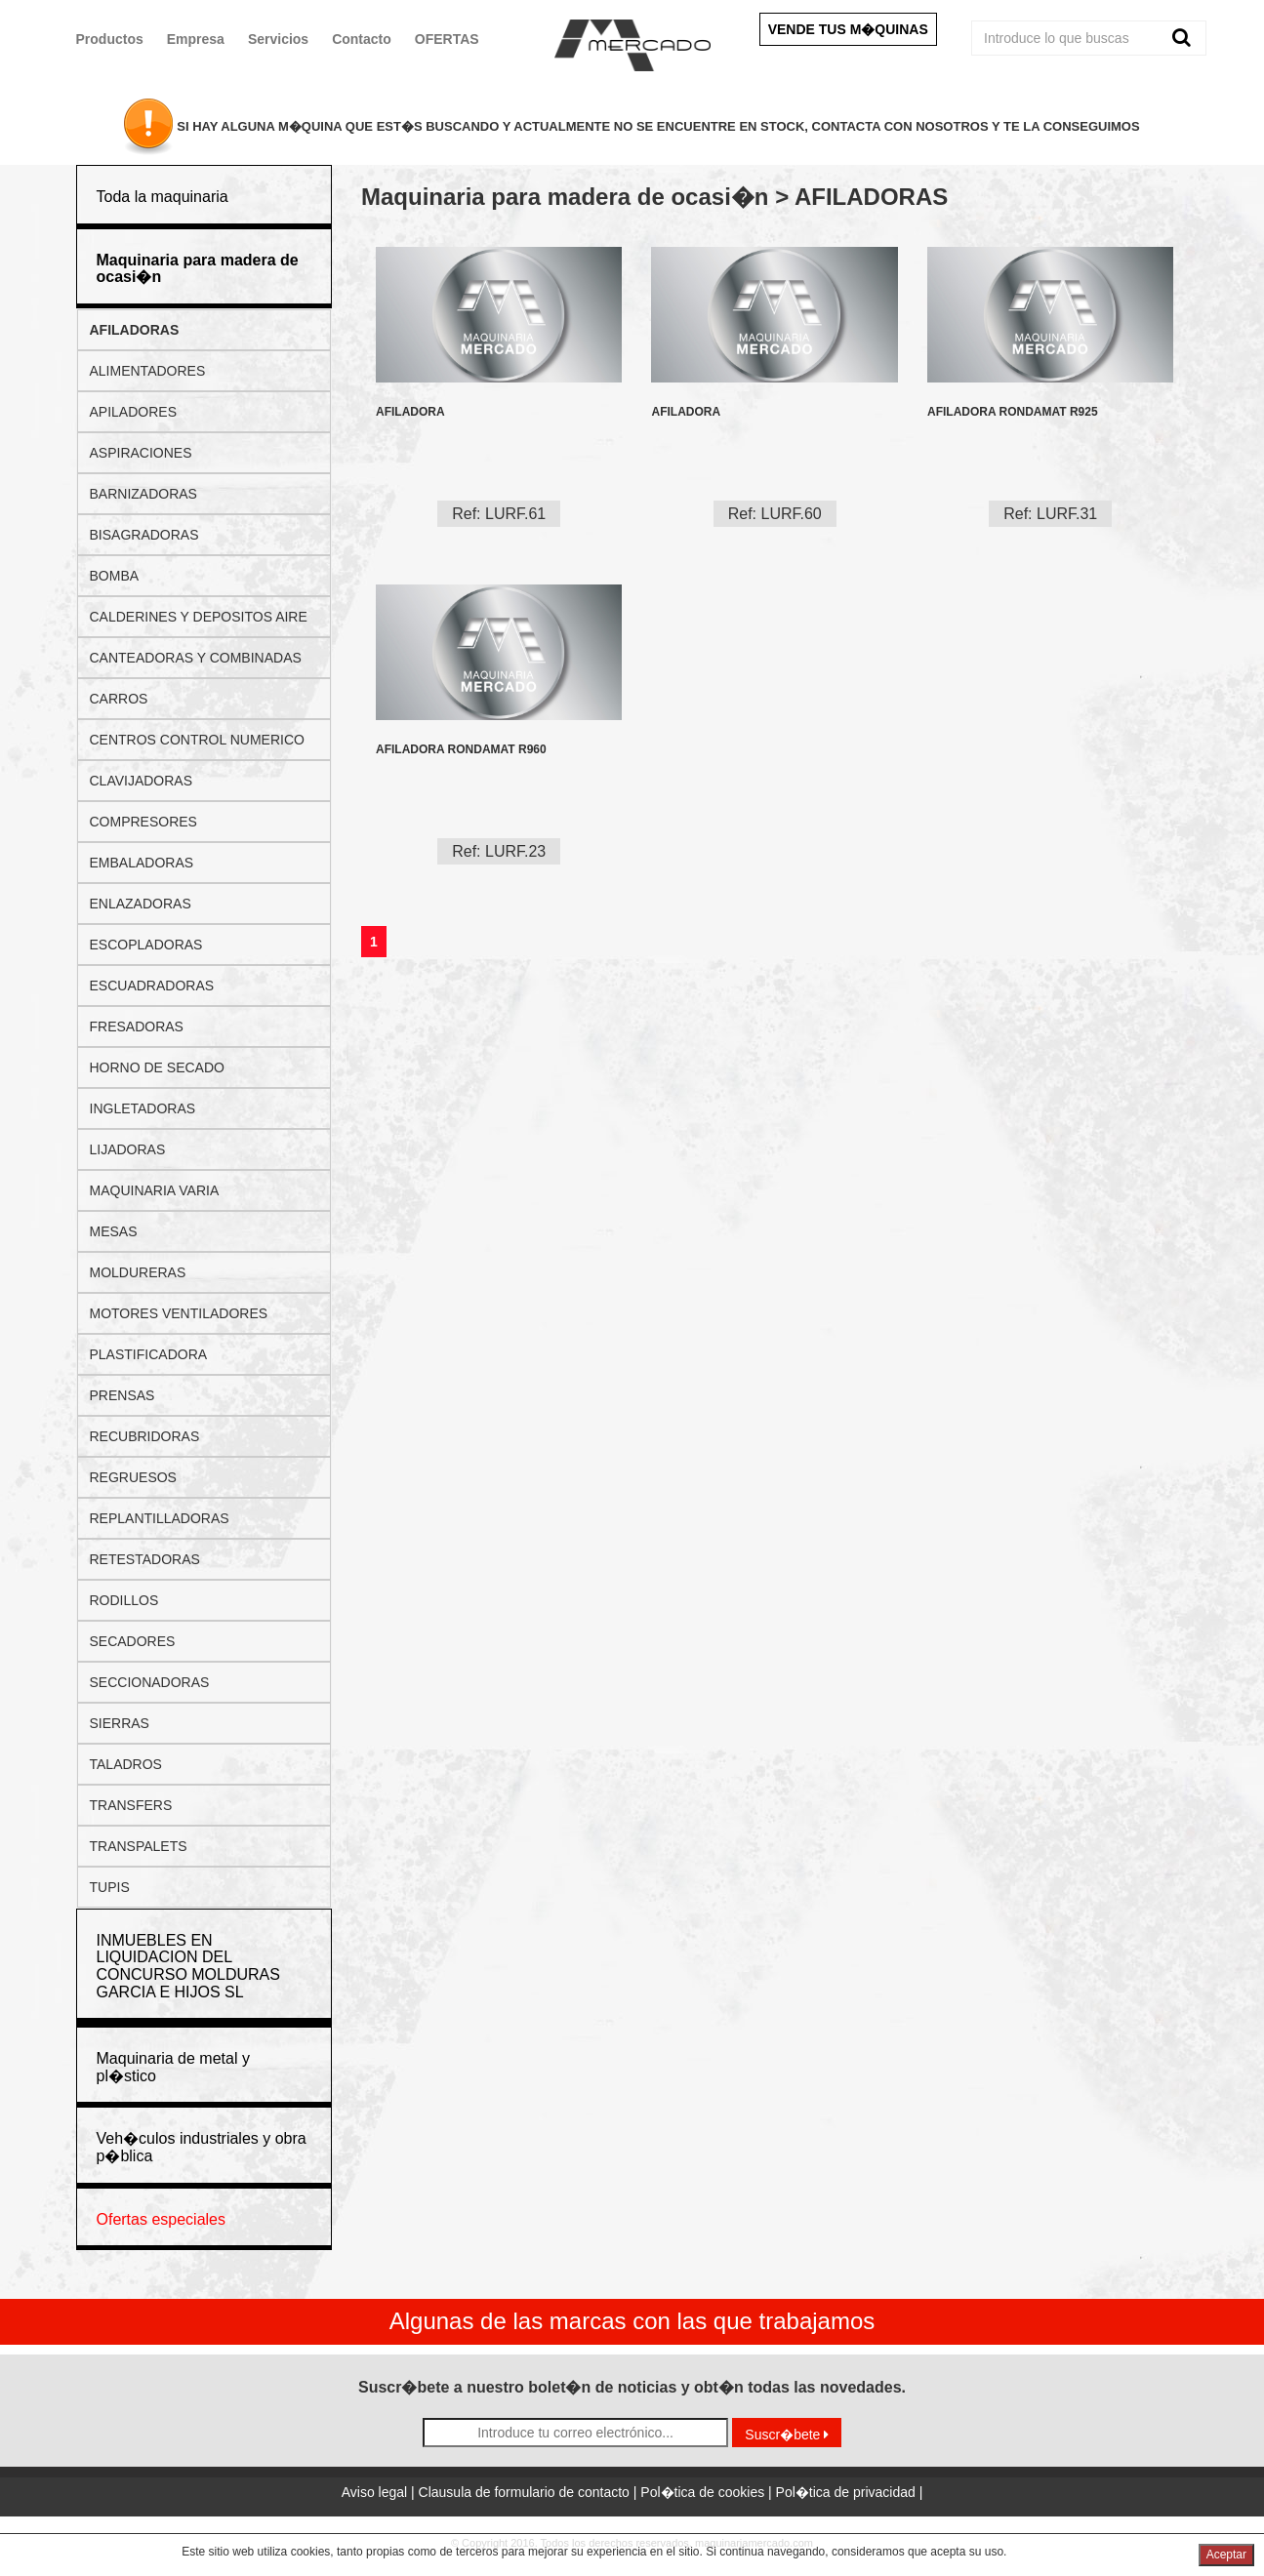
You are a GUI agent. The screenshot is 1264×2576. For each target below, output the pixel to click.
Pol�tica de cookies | (707, 2492)
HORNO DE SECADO (157, 1067)
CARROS (119, 698)
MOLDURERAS (138, 1272)
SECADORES (133, 1641)
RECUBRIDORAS (145, 1436)
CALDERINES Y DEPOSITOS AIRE (198, 616)
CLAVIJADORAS (141, 780)
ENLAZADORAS (140, 903)
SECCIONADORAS (150, 1682)
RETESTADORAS (145, 1559)
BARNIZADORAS (143, 494)
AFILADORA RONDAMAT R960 (461, 750)
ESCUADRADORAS (152, 985)
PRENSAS (122, 1395)
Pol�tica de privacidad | (849, 2492)
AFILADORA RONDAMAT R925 (1012, 412)
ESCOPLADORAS (146, 944)
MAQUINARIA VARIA (155, 1190)
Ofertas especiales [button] (161, 2219)
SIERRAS (119, 1723)
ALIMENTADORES (148, 371)
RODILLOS (124, 1600)
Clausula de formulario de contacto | (530, 2492)
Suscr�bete (787, 2434)
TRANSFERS (131, 1805)
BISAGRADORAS (144, 535)
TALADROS (126, 1764)
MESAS (114, 1231)
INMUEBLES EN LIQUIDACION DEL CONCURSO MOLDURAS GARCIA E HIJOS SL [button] (188, 1966)
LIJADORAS (128, 1149)
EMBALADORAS (142, 862)
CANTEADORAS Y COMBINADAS (196, 657)
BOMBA (115, 576)
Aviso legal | (380, 2492)
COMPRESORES (143, 821)
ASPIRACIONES (141, 453)
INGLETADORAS (143, 1108)
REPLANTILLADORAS (159, 1518)
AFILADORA (410, 412)
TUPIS (110, 1887)
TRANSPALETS (138, 1846)
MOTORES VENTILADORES (179, 1313)
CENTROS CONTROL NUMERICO (197, 739)
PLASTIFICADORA (149, 1354)
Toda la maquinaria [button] (162, 196)
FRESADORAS (136, 1026)
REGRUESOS (133, 1477)
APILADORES (133, 412)
